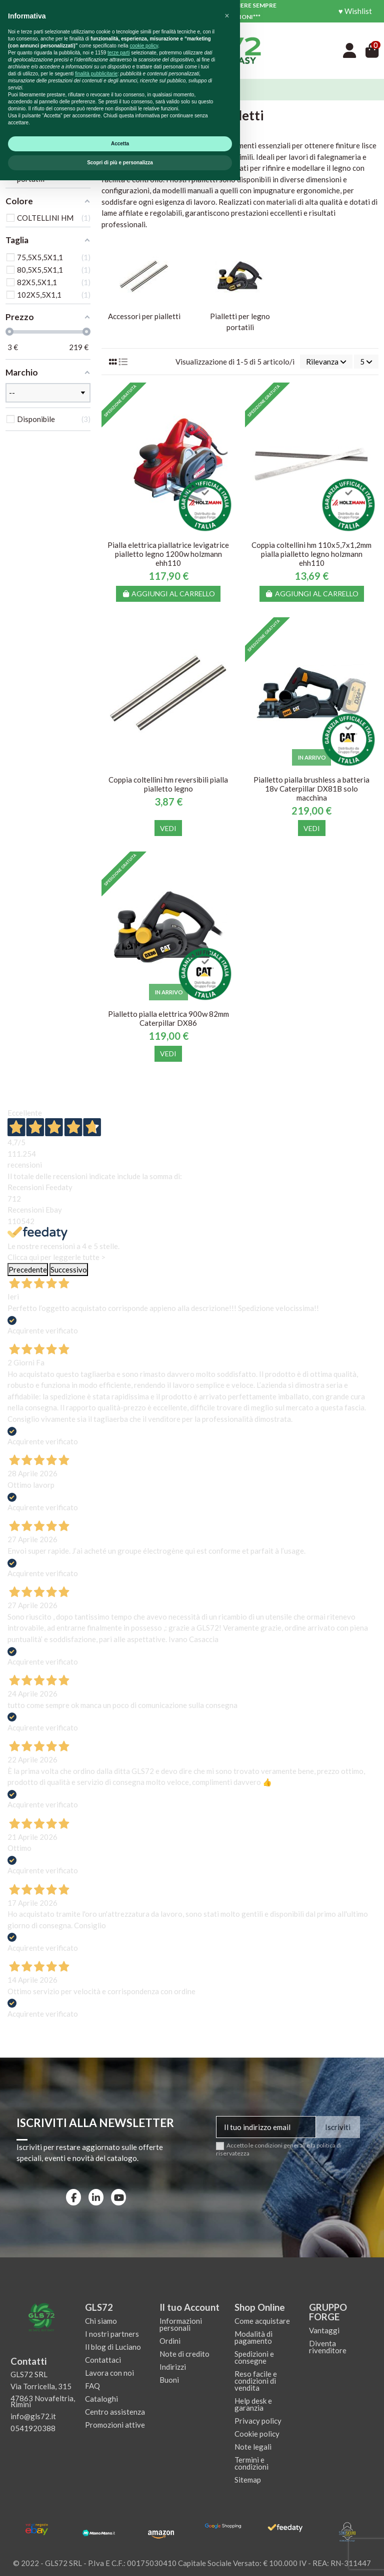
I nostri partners (112, 2333)
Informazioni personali (181, 2324)
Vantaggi (324, 2330)
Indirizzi (173, 2366)
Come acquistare (262, 2320)
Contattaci (103, 2359)
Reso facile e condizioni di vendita (255, 2380)
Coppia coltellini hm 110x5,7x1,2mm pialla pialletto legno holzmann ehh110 (312, 553)
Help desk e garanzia (253, 2404)
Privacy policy (258, 2420)
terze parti (119, 2448)
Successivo (68, 1269)
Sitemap (247, 2479)
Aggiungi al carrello (169, 593)
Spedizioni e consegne (254, 2357)
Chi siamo (101, 2320)
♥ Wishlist (355, 10)
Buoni (169, 2379)
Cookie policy (257, 2433)
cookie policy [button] (144, 2441)
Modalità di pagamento (253, 2337)
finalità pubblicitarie (96, 2469)
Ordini (170, 2340)
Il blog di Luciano (113, 2346)
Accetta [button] (120, 2539)
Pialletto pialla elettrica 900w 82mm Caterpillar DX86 (168, 1018)
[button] (227, 2412)
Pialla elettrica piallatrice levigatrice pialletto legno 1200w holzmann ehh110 (168, 553)
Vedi (168, 828)
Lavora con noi (109, 2372)
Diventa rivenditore (327, 2347)
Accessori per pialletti (144, 316)
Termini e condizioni (251, 2463)
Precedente (27, 1269)
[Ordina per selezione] (326, 362)
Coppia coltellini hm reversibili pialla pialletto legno (168, 784)
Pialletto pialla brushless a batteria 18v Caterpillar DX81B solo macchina (312, 788)
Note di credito (185, 2353)
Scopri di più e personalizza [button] (120, 2558)
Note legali (253, 2446)
